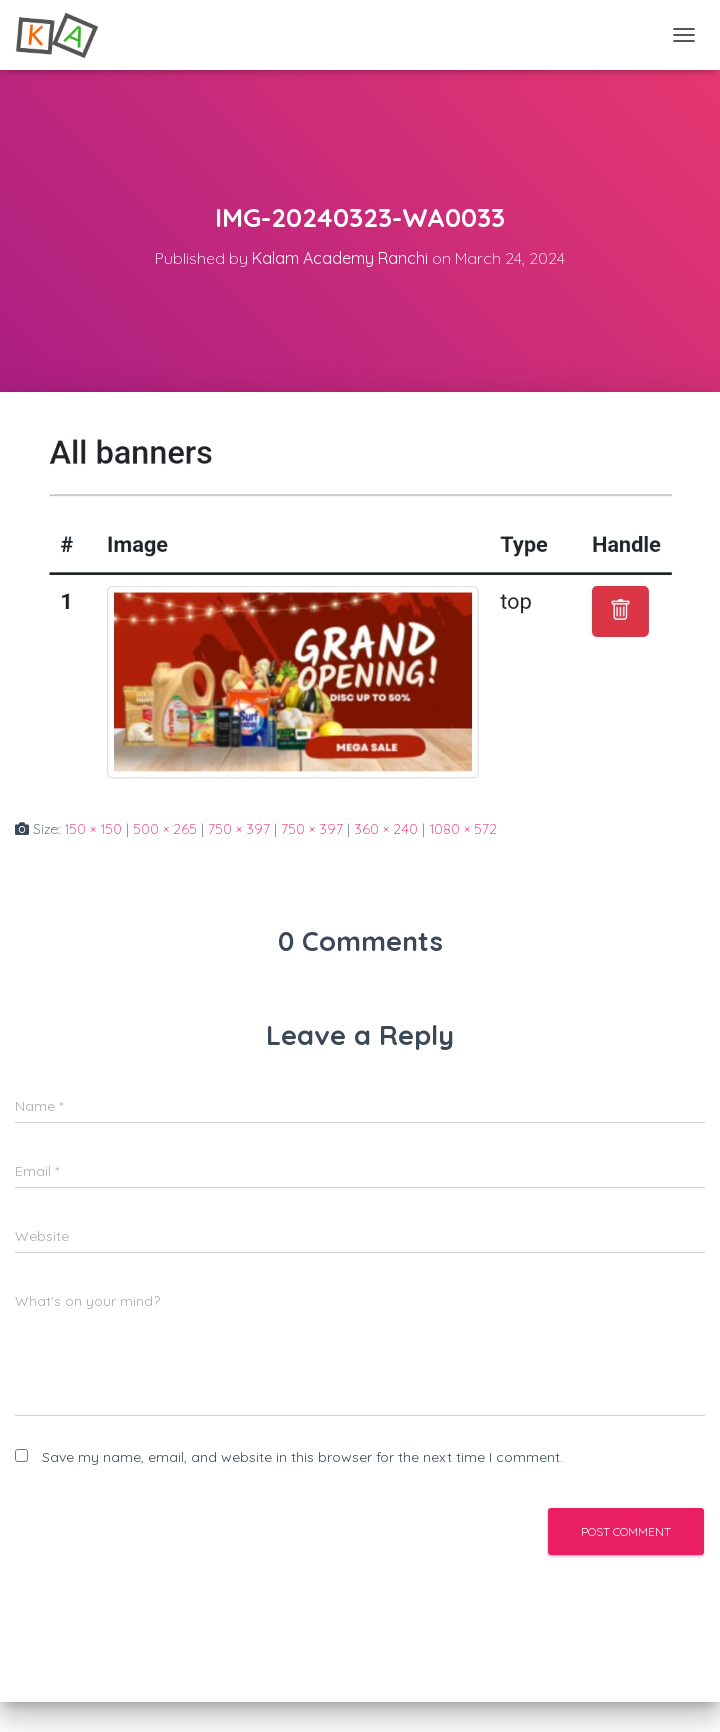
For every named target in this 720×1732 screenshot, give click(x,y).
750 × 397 (239, 829)
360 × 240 (386, 829)
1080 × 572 (463, 829)
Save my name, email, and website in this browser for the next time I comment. (302, 1457)
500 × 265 (165, 829)
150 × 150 (93, 829)
